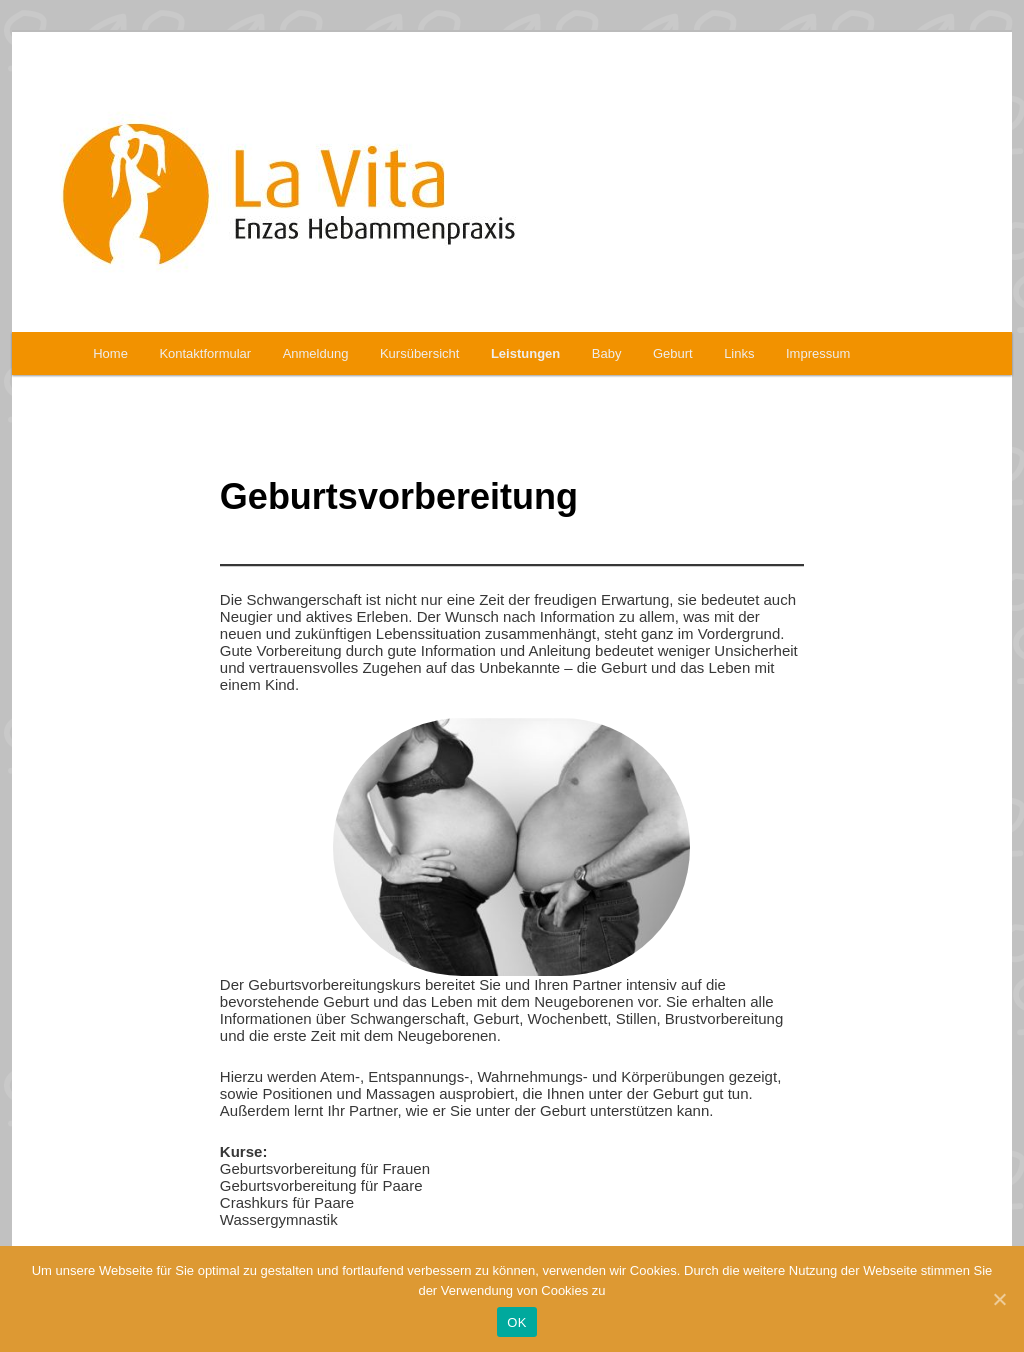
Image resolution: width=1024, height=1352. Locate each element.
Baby (607, 353)
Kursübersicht (419, 353)
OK (516, 1322)
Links (739, 353)
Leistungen (525, 353)
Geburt (673, 353)
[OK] (999, 1299)
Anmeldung (316, 353)
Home (110, 353)
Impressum (818, 353)
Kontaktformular (205, 353)
